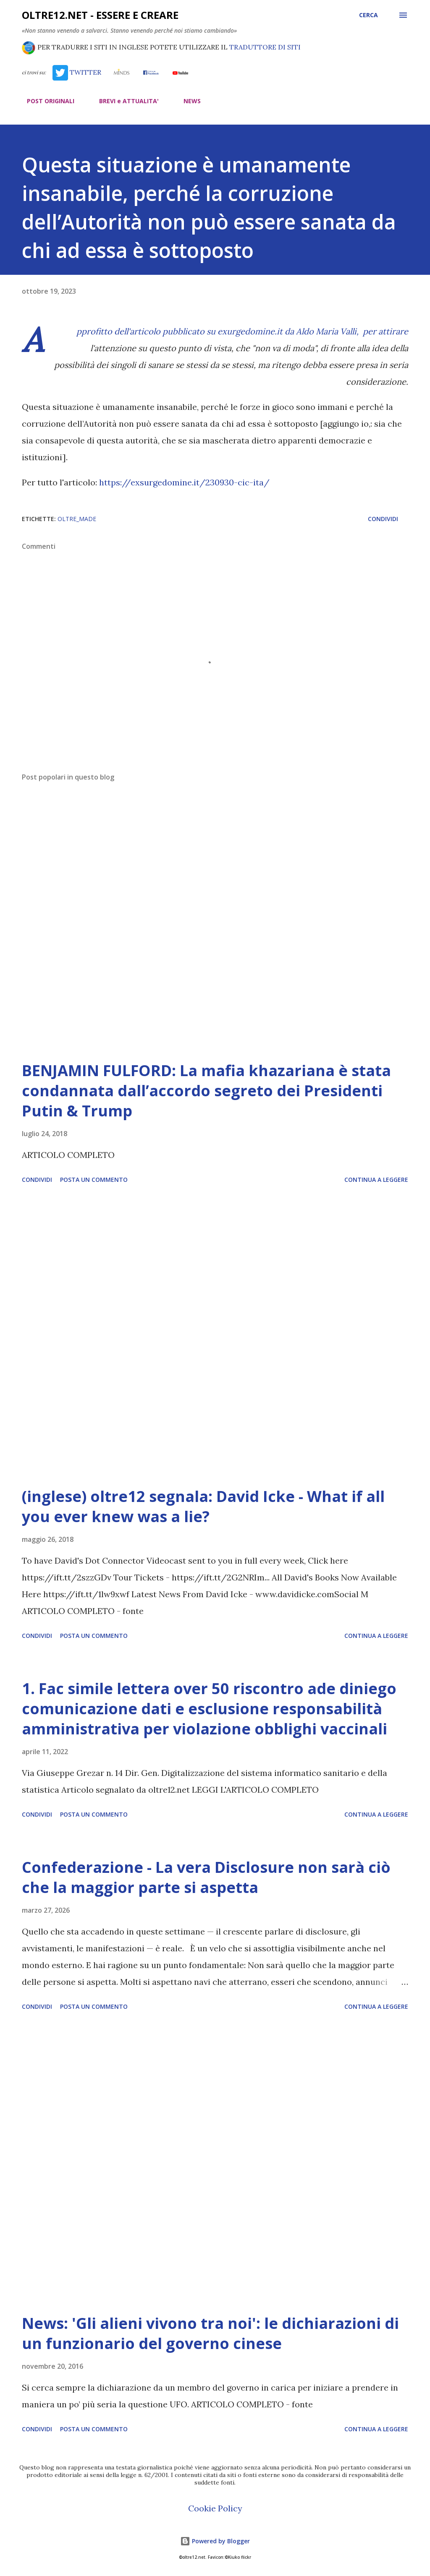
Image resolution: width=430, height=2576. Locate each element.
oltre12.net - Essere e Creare (100, 15)
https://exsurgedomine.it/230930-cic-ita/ (184, 482)
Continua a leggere (376, 1180)
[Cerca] (368, 15)
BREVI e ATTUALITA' (124, 101)
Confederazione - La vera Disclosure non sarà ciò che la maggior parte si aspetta (206, 1877)
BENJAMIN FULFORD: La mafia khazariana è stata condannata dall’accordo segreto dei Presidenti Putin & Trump (206, 1090)
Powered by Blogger (215, 2541)
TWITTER (76, 72)
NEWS (187, 101)
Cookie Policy (215, 2508)
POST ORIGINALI (45, 101)
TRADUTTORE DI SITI (265, 47)
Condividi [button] (383, 519)
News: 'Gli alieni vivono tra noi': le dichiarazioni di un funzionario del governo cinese (210, 2333)
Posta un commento (94, 1180)
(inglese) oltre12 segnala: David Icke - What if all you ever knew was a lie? (203, 1506)
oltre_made (77, 519)
